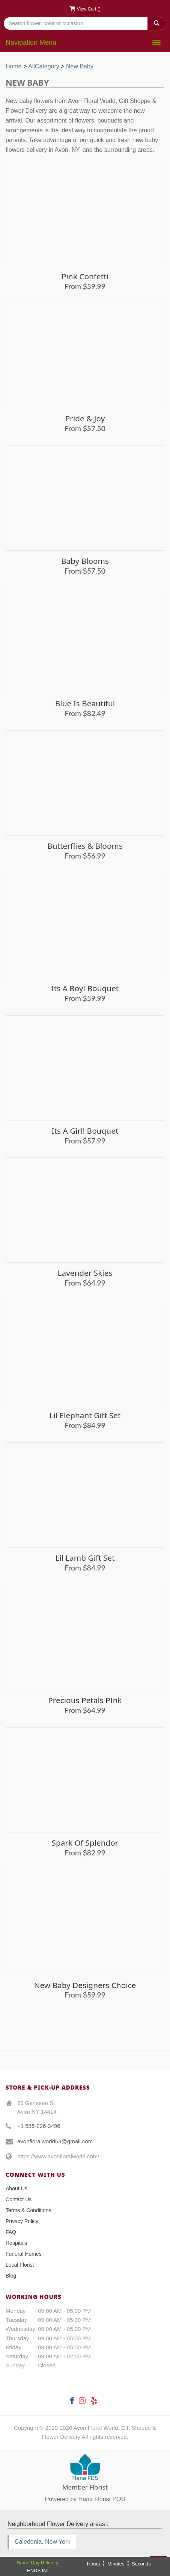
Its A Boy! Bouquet (85, 988)
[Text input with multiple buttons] (85, 23)
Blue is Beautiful (85, 703)
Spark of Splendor (85, 1842)
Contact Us (19, 2199)
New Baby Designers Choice (85, 1985)
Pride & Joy (85, 418)
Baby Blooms (85, 561)
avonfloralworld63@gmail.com (55, 2141)
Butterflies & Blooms (85, 845)
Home (14, 66)
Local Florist (20, 2265)
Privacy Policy (22, 2221)
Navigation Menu (31, 42)
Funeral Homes (24, 2254)
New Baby (79, 66)
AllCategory (43, 66)
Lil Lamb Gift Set (84, 1557)
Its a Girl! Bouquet (85, 1130)
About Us (16, 2188)
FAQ (11, 2232)
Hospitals (16, 2243)
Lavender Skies (85, 1273)
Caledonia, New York (43, 2541)
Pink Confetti (85, 276)
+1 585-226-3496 (38, 2126)
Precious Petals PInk (85, 1700)
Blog (11, 2276)
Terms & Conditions (28, 2210)
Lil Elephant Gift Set (85, 1415)
